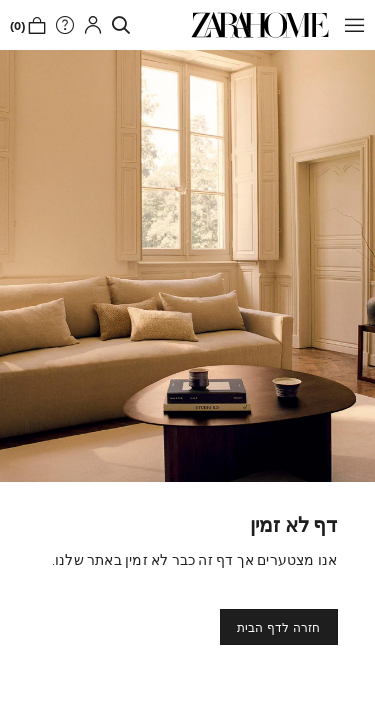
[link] (260, 25)
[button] (350, 25)
